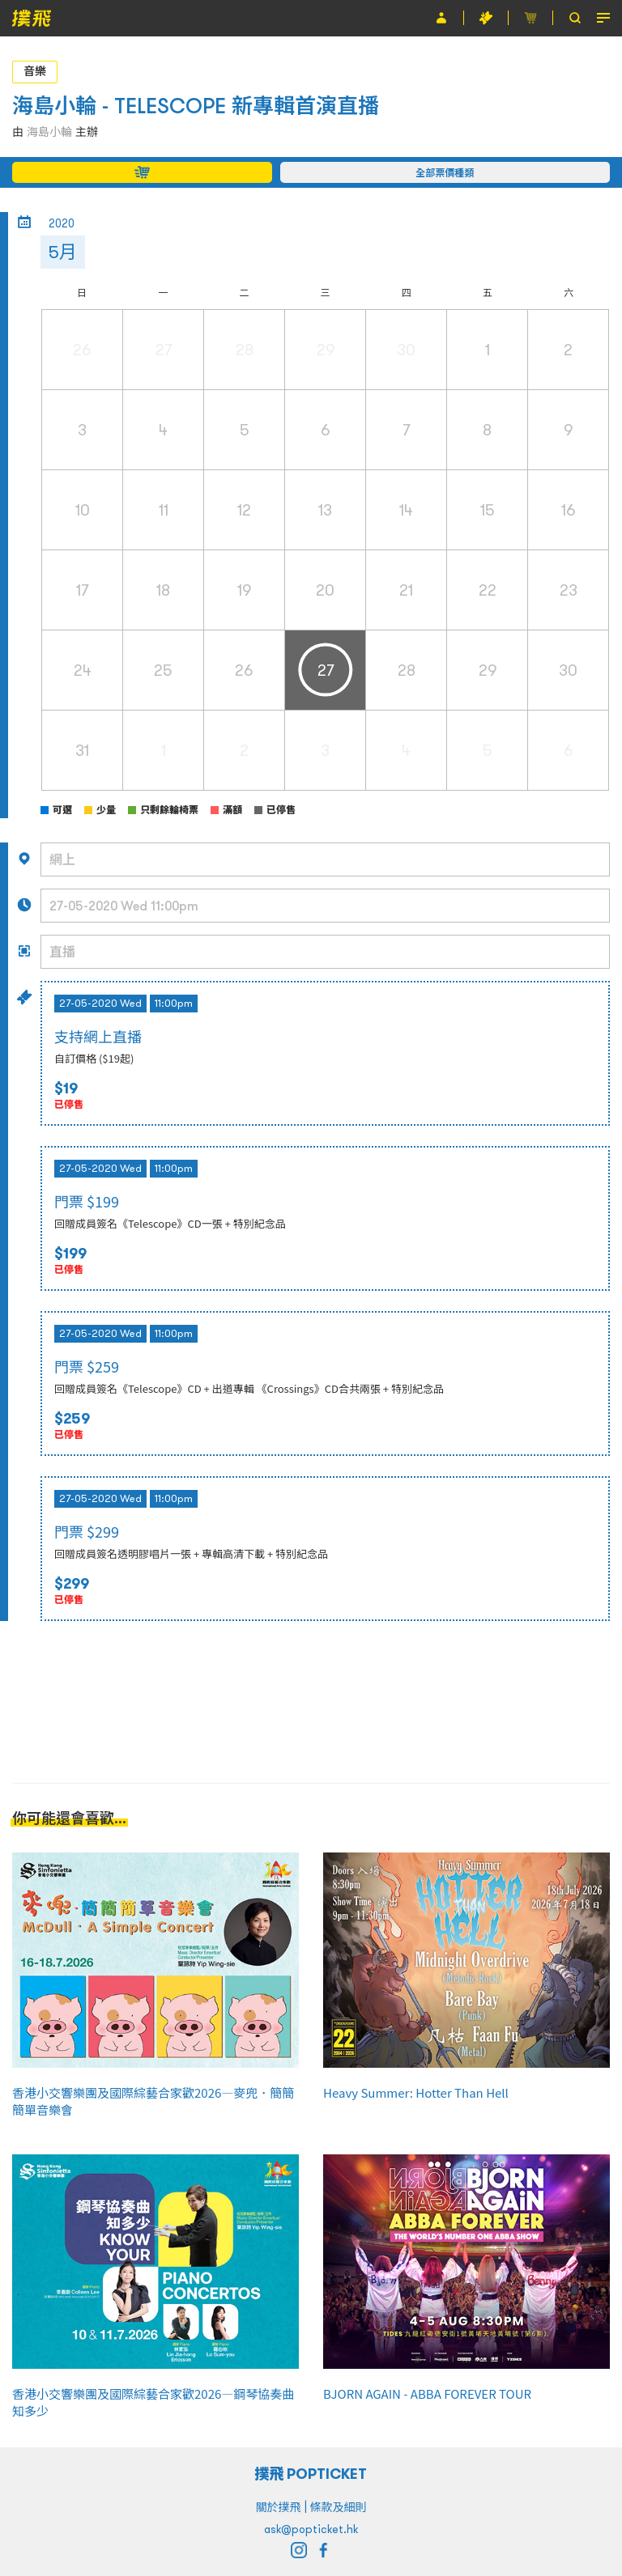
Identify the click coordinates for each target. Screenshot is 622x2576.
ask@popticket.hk (311, 2529)
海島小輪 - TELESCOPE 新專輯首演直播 (195, 105)
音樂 (34, 71)
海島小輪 (49, 132)
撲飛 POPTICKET (311, 2473)
